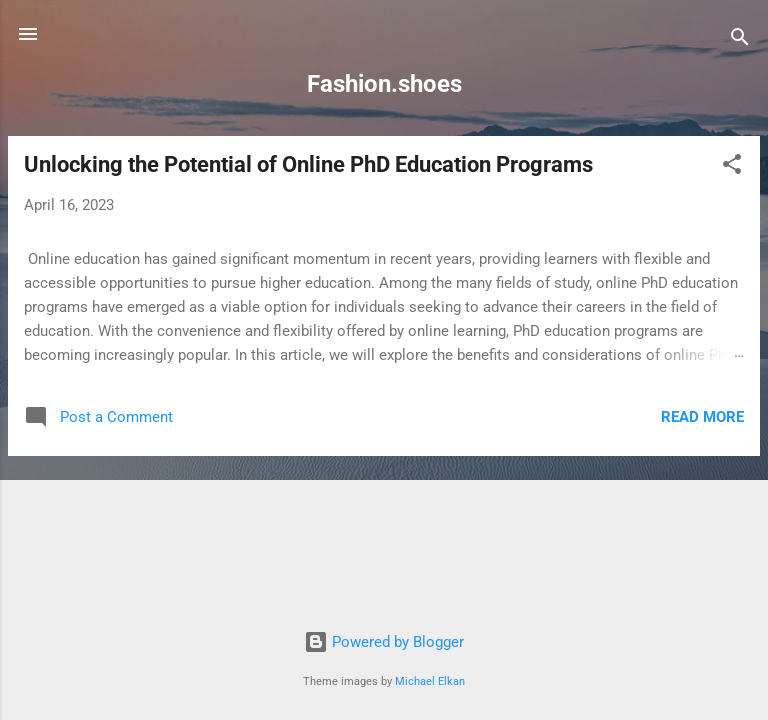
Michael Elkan (430, 681)
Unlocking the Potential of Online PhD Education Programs (308, 164)
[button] (732, 167)
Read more (702, 417)
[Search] (740, 40)
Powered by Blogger (384, 642)
